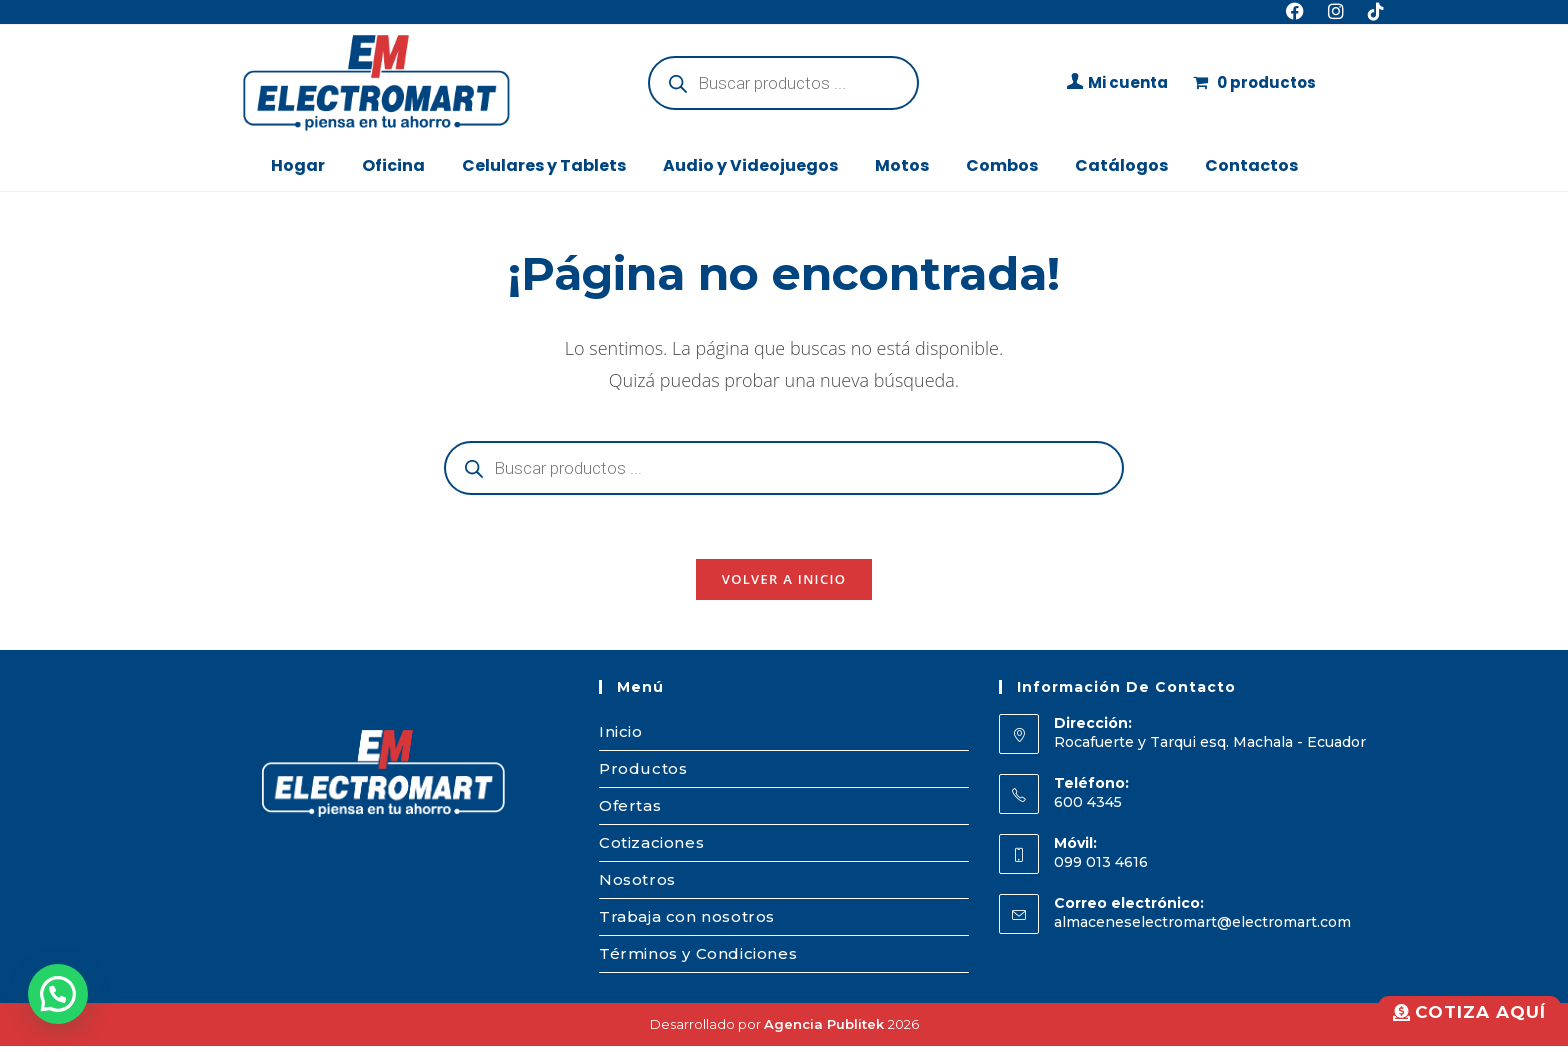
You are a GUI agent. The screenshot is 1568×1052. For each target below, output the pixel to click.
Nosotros (637, 885)
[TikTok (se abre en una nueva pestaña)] (1370, 12)
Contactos (1251, 165)
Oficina (393, 165)
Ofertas (630, 811)
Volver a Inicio (784, 585)
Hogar (298, 165)
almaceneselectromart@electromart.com (1202, 929)
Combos (1002, 165)
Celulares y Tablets (544, 165)
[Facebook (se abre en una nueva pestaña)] (1295, 12)
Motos (902, 165)
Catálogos (1121, 165)
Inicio (621, 737)
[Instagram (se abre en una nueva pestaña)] (1336, 12)
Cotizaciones (651, 848)
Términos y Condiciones (698, 959)
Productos (643, 774)
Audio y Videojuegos (750, 165)
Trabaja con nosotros (687, 922)
